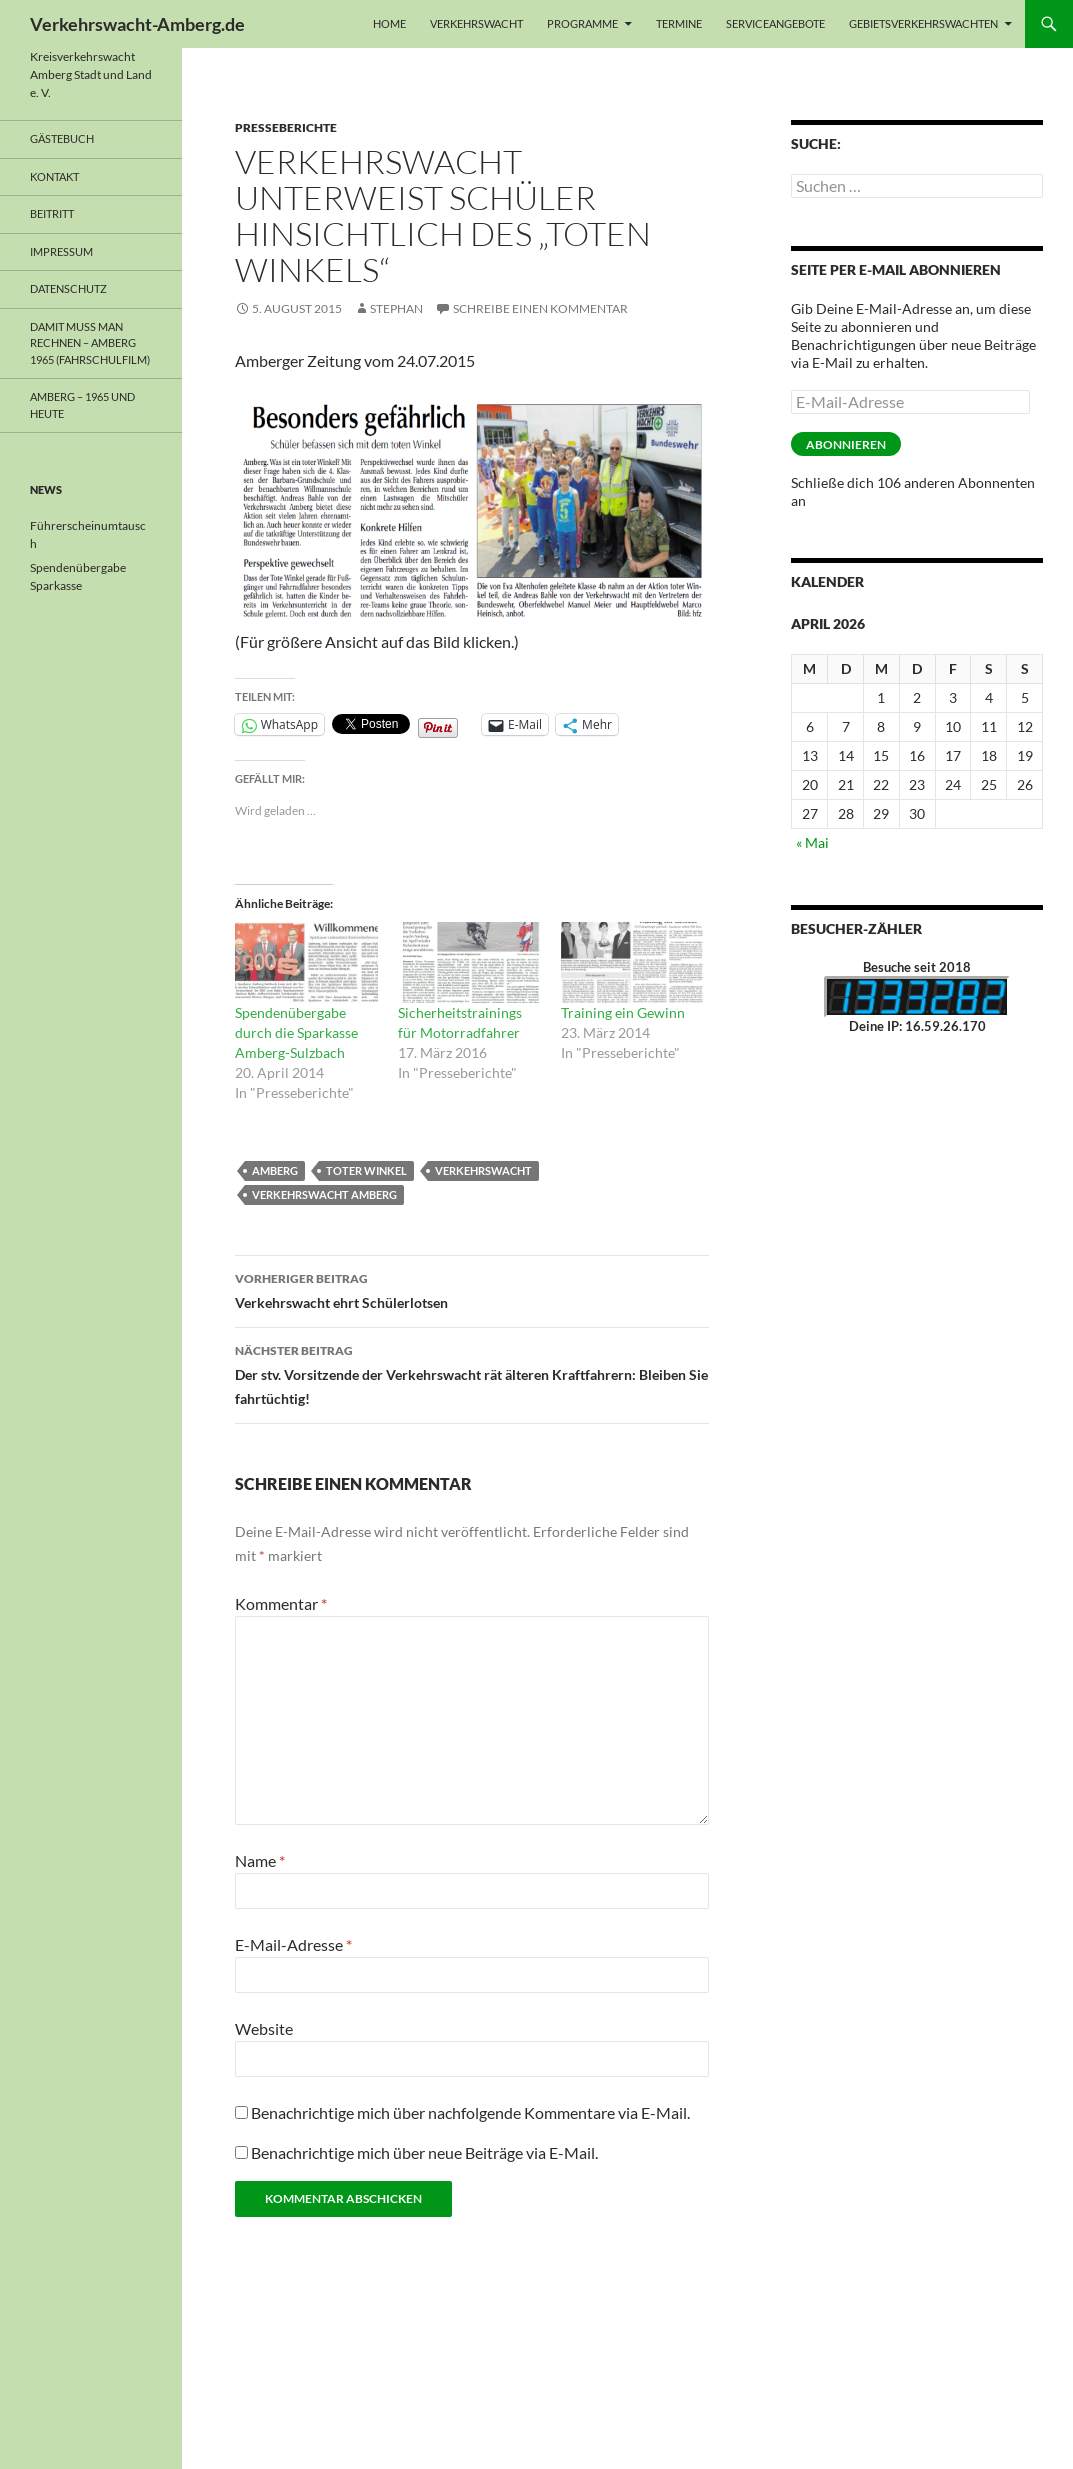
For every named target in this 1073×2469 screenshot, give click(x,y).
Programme (582, 23)
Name (260, 1860)
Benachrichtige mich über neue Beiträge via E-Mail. (424, 2152)
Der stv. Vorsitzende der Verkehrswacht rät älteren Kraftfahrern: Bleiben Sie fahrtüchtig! (472, 1373)
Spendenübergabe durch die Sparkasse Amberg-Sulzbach (296, 1032)
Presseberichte (286, 127)
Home (389, 23)
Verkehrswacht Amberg (324, 1194)
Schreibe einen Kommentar (540, 308)
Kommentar (281, 1603)
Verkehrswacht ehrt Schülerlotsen (472, 1289)
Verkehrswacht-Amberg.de (137, 24)
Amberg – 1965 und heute (82, 405)
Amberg (275, 1170)
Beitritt (52, 213)
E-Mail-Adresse (293, 1944)
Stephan (396, 308)
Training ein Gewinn (623, 1012)
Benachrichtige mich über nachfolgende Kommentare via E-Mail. (470, 2112)
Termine (679, 23)
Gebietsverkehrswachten (923, 23)
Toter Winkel (366, 1170)
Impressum (61, 251)
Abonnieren (846, 444)
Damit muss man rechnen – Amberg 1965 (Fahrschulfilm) (90, 343)
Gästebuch (62, 138)
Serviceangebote (775, 23)
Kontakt (54, 176)
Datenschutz (68, 288)
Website (264, 2028)
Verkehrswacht (476, 23)
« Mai (812, 842)
